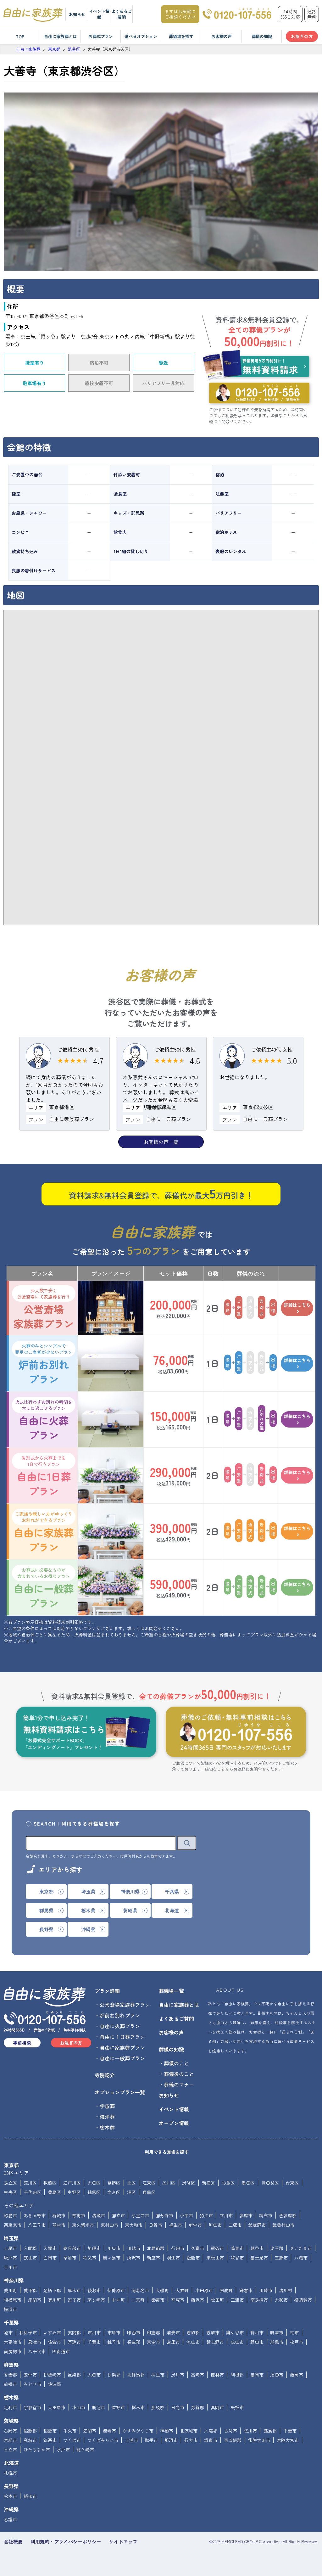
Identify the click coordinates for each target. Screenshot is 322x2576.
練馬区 (94, 2192)
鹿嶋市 (109, 2430)
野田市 (257, 2342)
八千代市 (37, 2351)
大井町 (182, 2290)
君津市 (34, 2342)
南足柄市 (259, 2300)
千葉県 (11, 2322)
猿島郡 (270, 2430)
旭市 (8, 2332)
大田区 (94, 2183)
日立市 (10, 2449)
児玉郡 (276, 2248)
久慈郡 (210, 2430)
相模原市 (12, 2300)
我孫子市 (28, 2332)
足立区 (10, 2183)
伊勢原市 (116, 2290)
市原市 (113, 2332)
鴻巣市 (237, 2248)
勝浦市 (276, 2332)
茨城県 (11, 2420)
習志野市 (215, 2342)
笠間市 (89, 2430)
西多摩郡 (288, 2215)
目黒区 (149, 2192)
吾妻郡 (10, 2374)
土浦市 (131, 2440)
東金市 (153, 2342)
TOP (20, 36)
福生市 (175, 2225)
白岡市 (50, 2257)
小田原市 (204, 2290)
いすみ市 (52, 2332)
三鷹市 (235, 2225)
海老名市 (140, 2290)
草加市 (69, 2257)
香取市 (212, 2332)
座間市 (34, 2300)
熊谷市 (217, 2248)
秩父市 (89, 2257)
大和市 (281, 2300)
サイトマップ (123, 2541)
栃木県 (11, 2397)
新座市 (153, 2257)
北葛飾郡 (155, 2248)
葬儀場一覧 (171, 1991)
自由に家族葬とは (60, 36)
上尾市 (10, 2248)
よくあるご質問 (121, 14)
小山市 (78, 2407)
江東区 (149, 2183)
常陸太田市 (259, 2440)
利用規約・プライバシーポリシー (66, 2541)
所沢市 (133, 2257)
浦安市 (173, 2332)
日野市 (155, 2225)
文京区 (113, 2192)
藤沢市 (197, 2300)
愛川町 (10, 2290)
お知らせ (77, 14)
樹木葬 (107, 2127)
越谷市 (257, 2248)
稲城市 (58, 2215)
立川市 (226, 2215)
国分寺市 (164, 2215)
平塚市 (177, 2300)
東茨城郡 (233, 2440)
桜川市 (250, 2430)
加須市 (94, 2248)
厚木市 (74, 2290)
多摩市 (246, 2215)
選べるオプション (141, 36)
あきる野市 (35, 2215)
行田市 (177, 2248)
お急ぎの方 (302, 36)
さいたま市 (301, 2248)
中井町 (118, 2300)
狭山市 (30, 2257)
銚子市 (113, 2342)
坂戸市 (10, 2257)
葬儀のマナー (179, 2084)
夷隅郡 (74, 2332)
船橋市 (276, 2342)
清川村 (285, 2290)
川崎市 (265, 2290)
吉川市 (10, 2267)
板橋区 (50, 2183)
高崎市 (197, 2374)
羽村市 (58, 2225)
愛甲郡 (30, 2290)
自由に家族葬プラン (43, 1531)
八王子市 (37, 2225)
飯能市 (193, 2257)
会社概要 (13, 2541)
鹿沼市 (98, 2407)
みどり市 (32, 2384)
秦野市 (157, 2300)
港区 (131, 2192)
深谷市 (237, 2257)
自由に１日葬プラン (122, 2036)
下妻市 (290, 2430)
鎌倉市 (246, 2290)
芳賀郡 (197, 2407)
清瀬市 (98, 2215)
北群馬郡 (136, 2374)
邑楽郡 (74, 2374)
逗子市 (74, 2300)
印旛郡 (153, 2332)
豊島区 (54, 2192)
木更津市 (12, 2342)
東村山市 (109, 2225)
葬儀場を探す (181, 36)
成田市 (237, 2342)
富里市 (173, 2342)
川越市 (133, 2248)
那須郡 (157, 2407)
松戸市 (296, 2342)
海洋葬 (107, 2116)
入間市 (50, 2248)
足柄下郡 (52, 2290)
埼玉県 (11, 2238)
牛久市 (69, 2430)
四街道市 (61, 2351)
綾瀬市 (94, 2290)
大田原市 (56, 2407)
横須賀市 (303, 2300)
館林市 (217, 2374)
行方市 (190, 2440)
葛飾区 (113, 2183)
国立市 (118, 2215)
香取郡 (193, 2332)
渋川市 (177, 2374)
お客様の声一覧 (161, 1142)
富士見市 (259, 2257)
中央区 (10, 2192)
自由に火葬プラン (43, 1419)
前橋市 (10, 2384)
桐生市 (157, 2374)
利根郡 (237, 2374)
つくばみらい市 (102, 2440)
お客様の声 (221, 36)
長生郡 (133, 2342)
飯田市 (30, 2496)
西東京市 (12, 2225)
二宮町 (138, 2300)
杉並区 (228, 2183)
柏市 (294, 2332)
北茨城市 (188, 2430)
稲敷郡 (30, 2430)
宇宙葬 (107, 2106)
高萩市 (30, 2440)
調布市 (265, 2215)
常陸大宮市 (288, 2440)
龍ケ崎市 (85, 2449)
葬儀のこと (176, 2063)
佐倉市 (54, 2342)
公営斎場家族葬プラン (43, 1308)
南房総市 (12, 2351)
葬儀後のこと (179, 2074)
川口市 (113, 2248)
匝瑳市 (74, 2342)
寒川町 (54, 2300)
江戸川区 (72, 2183)
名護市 (10, 2519)
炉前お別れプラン (43, 1363)
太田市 (94, 2374)
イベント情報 (99, 14)
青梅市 (78, 2215)
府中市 (195, 2225)
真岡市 (217, 2407)
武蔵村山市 (283, 2225)
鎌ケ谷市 (235, 2332)
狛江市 (206, 2215)
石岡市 (10, 2430)
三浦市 (237, 2300)
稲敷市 (50, 2430)
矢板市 (237, 2407)
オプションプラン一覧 (120, 2092)
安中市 (30, 2374)
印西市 (133, 2332)
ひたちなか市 (37, 2449)
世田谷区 (270, 2183)
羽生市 (173, 2257)
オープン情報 (174, 2123)
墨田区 (248, 2183)
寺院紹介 (105, 2075)
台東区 (292, 2183)
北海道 (11, 2463)
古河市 (230, 2430)
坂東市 (210, 2440)
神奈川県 (14, 2280)
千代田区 (32, 2192)
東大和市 (133, 2225)
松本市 (10, 2496)
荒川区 (30, 2183)
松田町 (217, 2300)
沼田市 (276, 2374)
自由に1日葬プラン (43, 1475)
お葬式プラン (100, 36)
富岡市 (257, 2374)
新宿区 (208, 2183)
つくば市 (72, 2440)
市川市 (94, 2332)
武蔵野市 (257, 2225)
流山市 (193, 2342)
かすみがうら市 (138, 2430)
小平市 (186, 2215)
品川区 (168, 2183)
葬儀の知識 (262, 36)
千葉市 (94, 2342)
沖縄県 (11, 2509)
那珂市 (171, 2440)
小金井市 (140, 2215)
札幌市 (10, 2473)
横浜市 (10, 2309)
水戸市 (63, 2449)
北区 (131, 2183)
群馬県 (11, 2364)
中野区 (74, 2192)
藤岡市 (296, 2374)
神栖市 (166, 2430)
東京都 (11, 2165)
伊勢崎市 (52, 2374)
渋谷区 (188, 2183)
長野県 (11, 2486)
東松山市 (215, 2257)
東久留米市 (83, 2225)
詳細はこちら (297, 1308)
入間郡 (30, 2248)
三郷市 (281, 2257)
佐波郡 (54, 2384)
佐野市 (118, 2407)
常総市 (10, 2440)
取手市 (151, 2440)
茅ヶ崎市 (96, 2300)
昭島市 (10, 2215)
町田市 (215, 2225)
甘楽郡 (113, 2374)
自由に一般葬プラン (43, 1587)
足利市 (10, 2407)
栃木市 (138, 2407)
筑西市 (50, 2440)
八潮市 (301, 2257)
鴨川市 (257, 2332)
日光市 (177, 2407)
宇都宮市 (32, 2407)
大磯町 (162, 2290)
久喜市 (197, 2248)
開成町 (226, 2290)
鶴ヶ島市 (111, 2257)
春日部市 (72, 2248)
